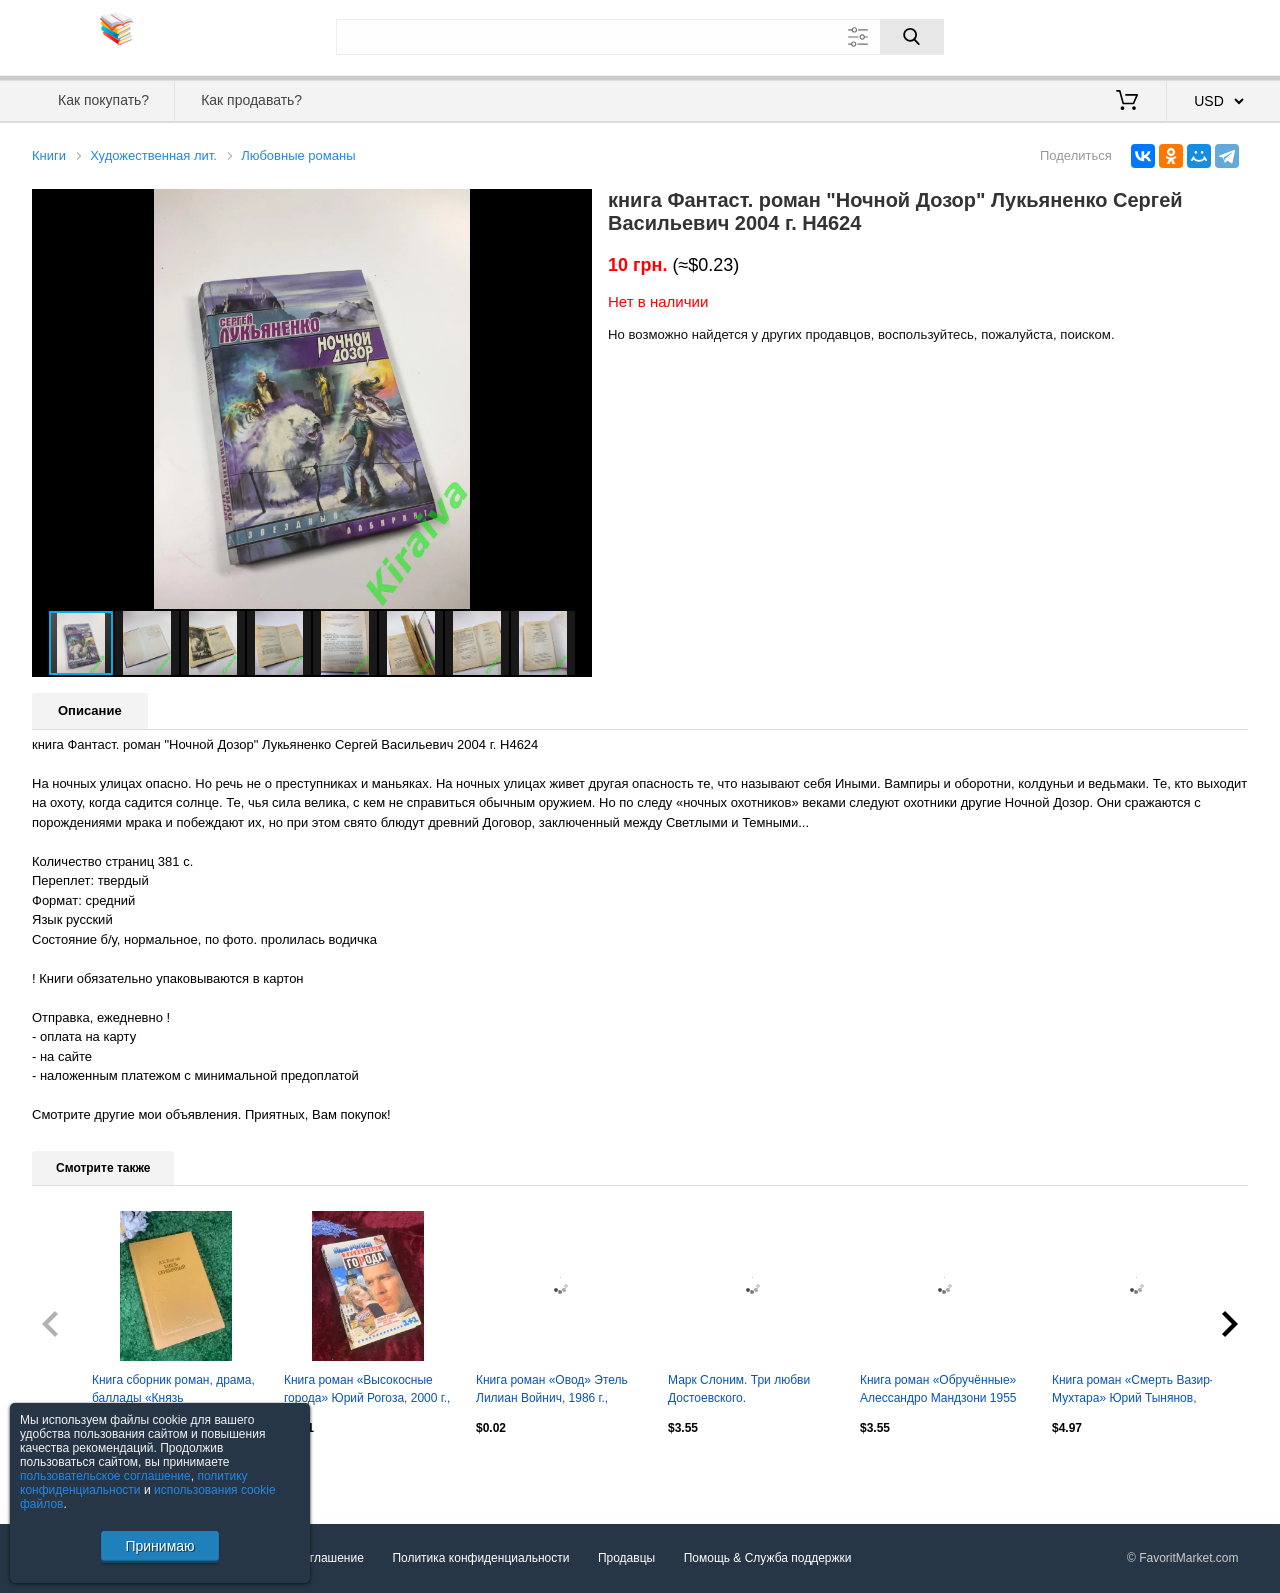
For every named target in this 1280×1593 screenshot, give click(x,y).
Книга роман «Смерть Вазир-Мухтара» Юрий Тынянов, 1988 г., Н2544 (1133, 1391)
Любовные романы (298, 155)
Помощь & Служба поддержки (768, 1558)
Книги (49, 155)
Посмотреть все (76, 1471)
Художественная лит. (153, 155)
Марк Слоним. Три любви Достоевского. (739, 1389)
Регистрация (1207, 35)
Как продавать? (251, 100)
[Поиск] (912, 37)
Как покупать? (103, 100)
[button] (574, 207)
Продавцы (626, 1558)
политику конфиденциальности (134, 1483)
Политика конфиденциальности (480, 1558)
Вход (1131, 35)
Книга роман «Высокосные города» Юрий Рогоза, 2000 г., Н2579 (367, 1391)
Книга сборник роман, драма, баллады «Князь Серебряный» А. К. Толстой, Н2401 (173, 1391)
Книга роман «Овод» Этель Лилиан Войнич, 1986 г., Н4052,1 (552, 1391)
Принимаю (159, 1546)
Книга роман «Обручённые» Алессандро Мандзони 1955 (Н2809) (938, 1391)
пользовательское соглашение (105, 1476)
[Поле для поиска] (640, 37)
